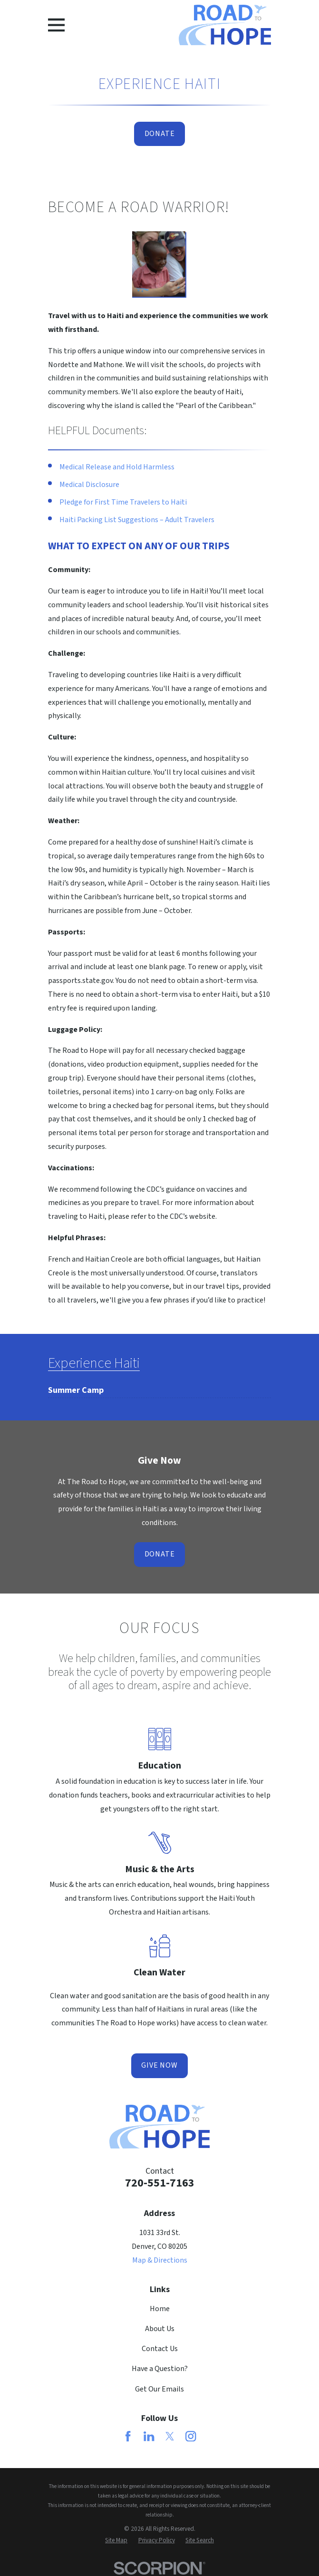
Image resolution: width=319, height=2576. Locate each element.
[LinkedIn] (149, 2436)
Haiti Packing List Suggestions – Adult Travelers (136, 520)
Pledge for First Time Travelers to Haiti (123, 502)
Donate (160, 133)
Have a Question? (160, 2368)
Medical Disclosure (89, 484)
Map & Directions (159, 2260)
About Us (159, 2328)
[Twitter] (169, 2436)
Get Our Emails (159, 2389)
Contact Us (160, 2348)
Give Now (159, 2065)
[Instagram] (190, 2436)
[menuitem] (76, 1387)
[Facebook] (128, 2436)
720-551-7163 (159, 2183)
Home (160, 2309)
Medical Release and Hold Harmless (116, 467)
